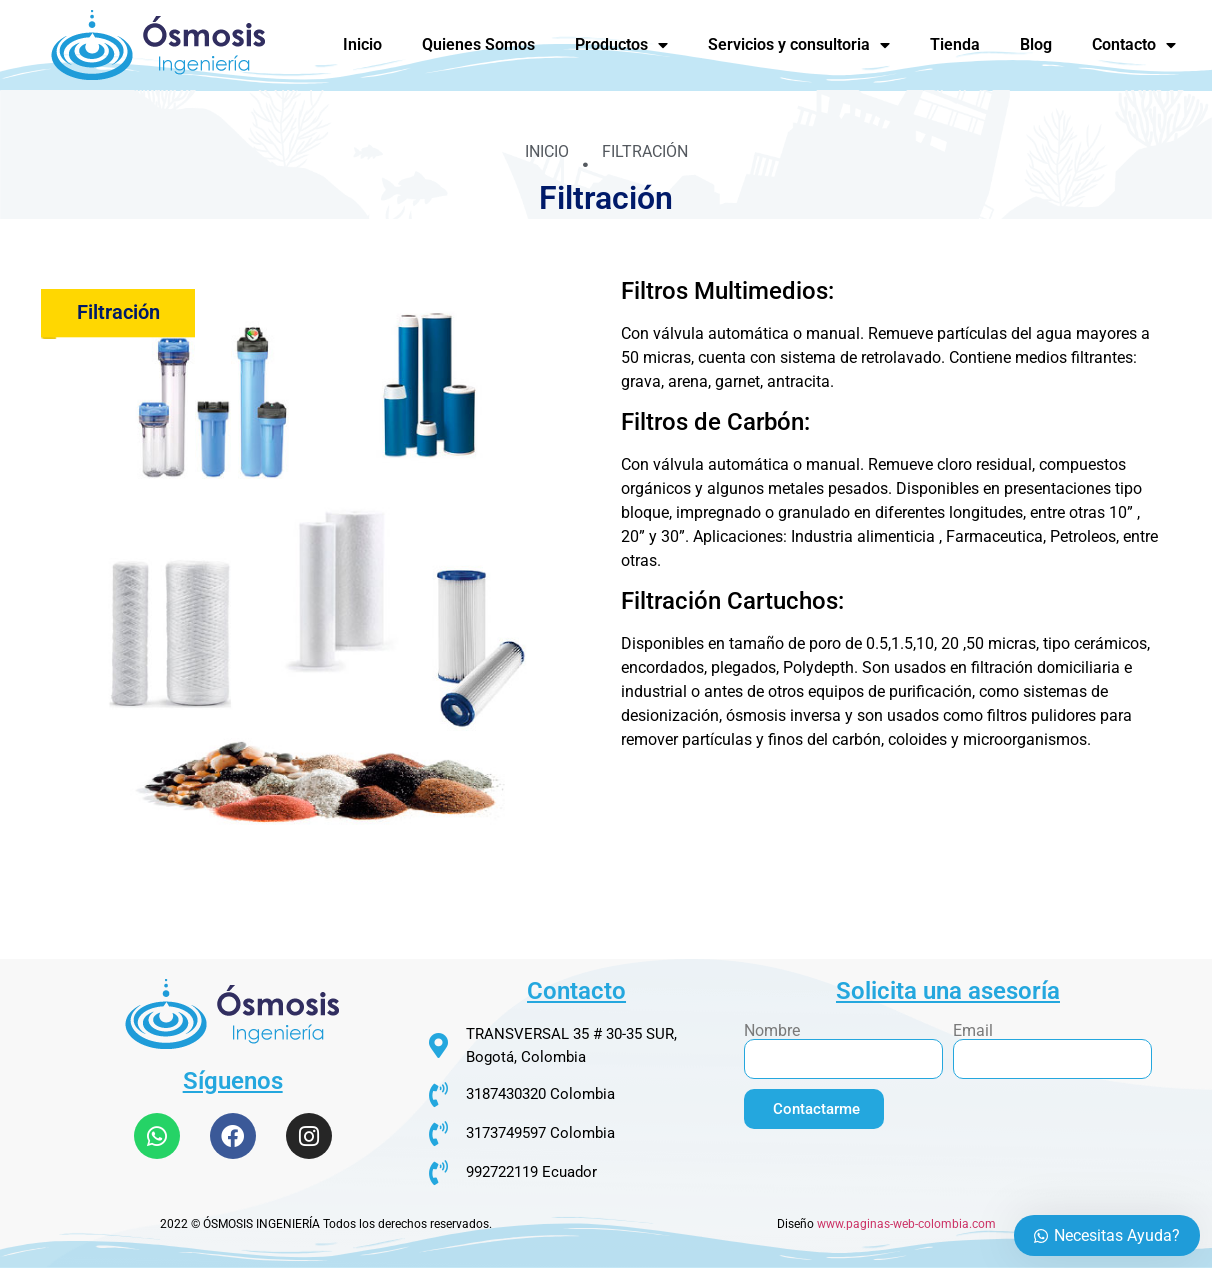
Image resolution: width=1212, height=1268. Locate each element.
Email (973, 1031)
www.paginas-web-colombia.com (906, 1224)
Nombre (772, 1031)
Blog (1036, 44)
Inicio (362, 44)
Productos (621, 45)
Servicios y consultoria (799, 45)
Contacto (1134, 45)
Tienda (955, 44)
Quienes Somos (478, 44)
